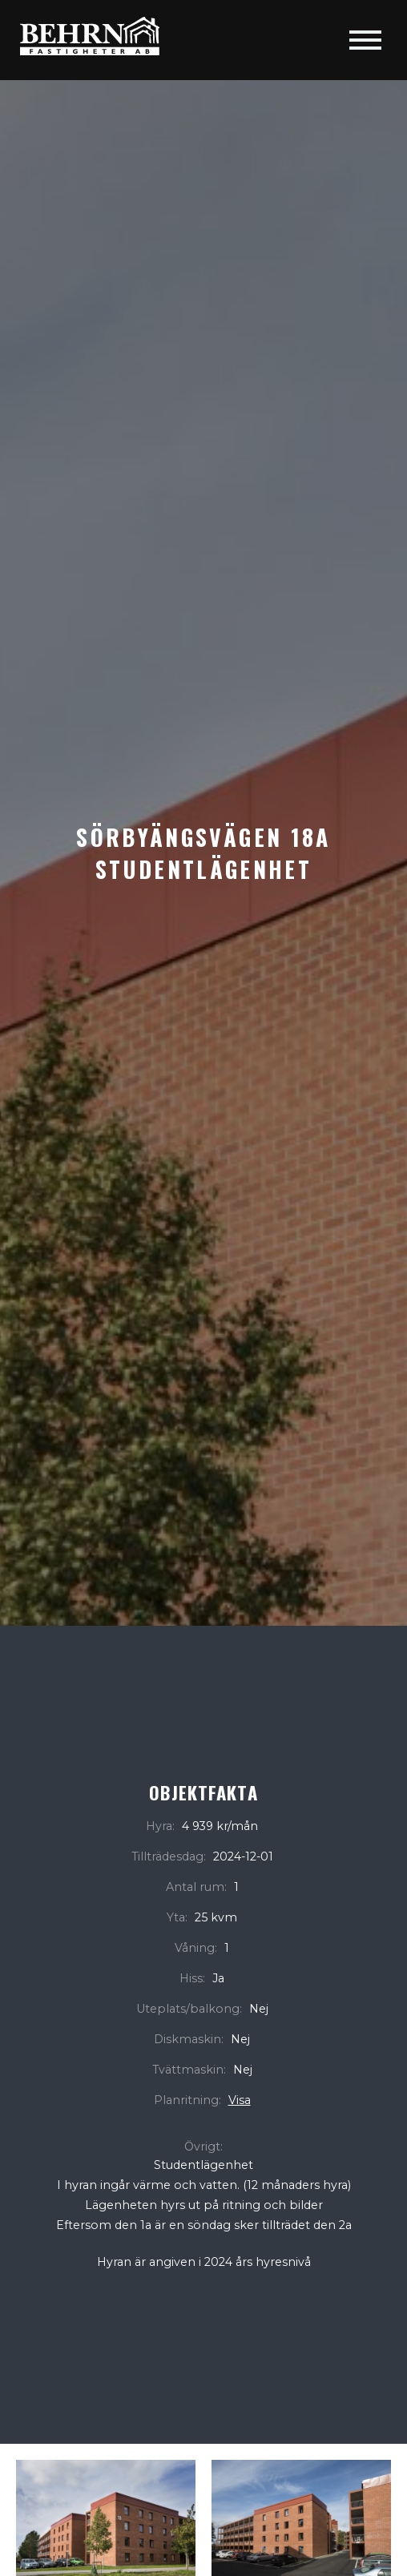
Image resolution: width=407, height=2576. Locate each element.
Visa (239, 2100)
